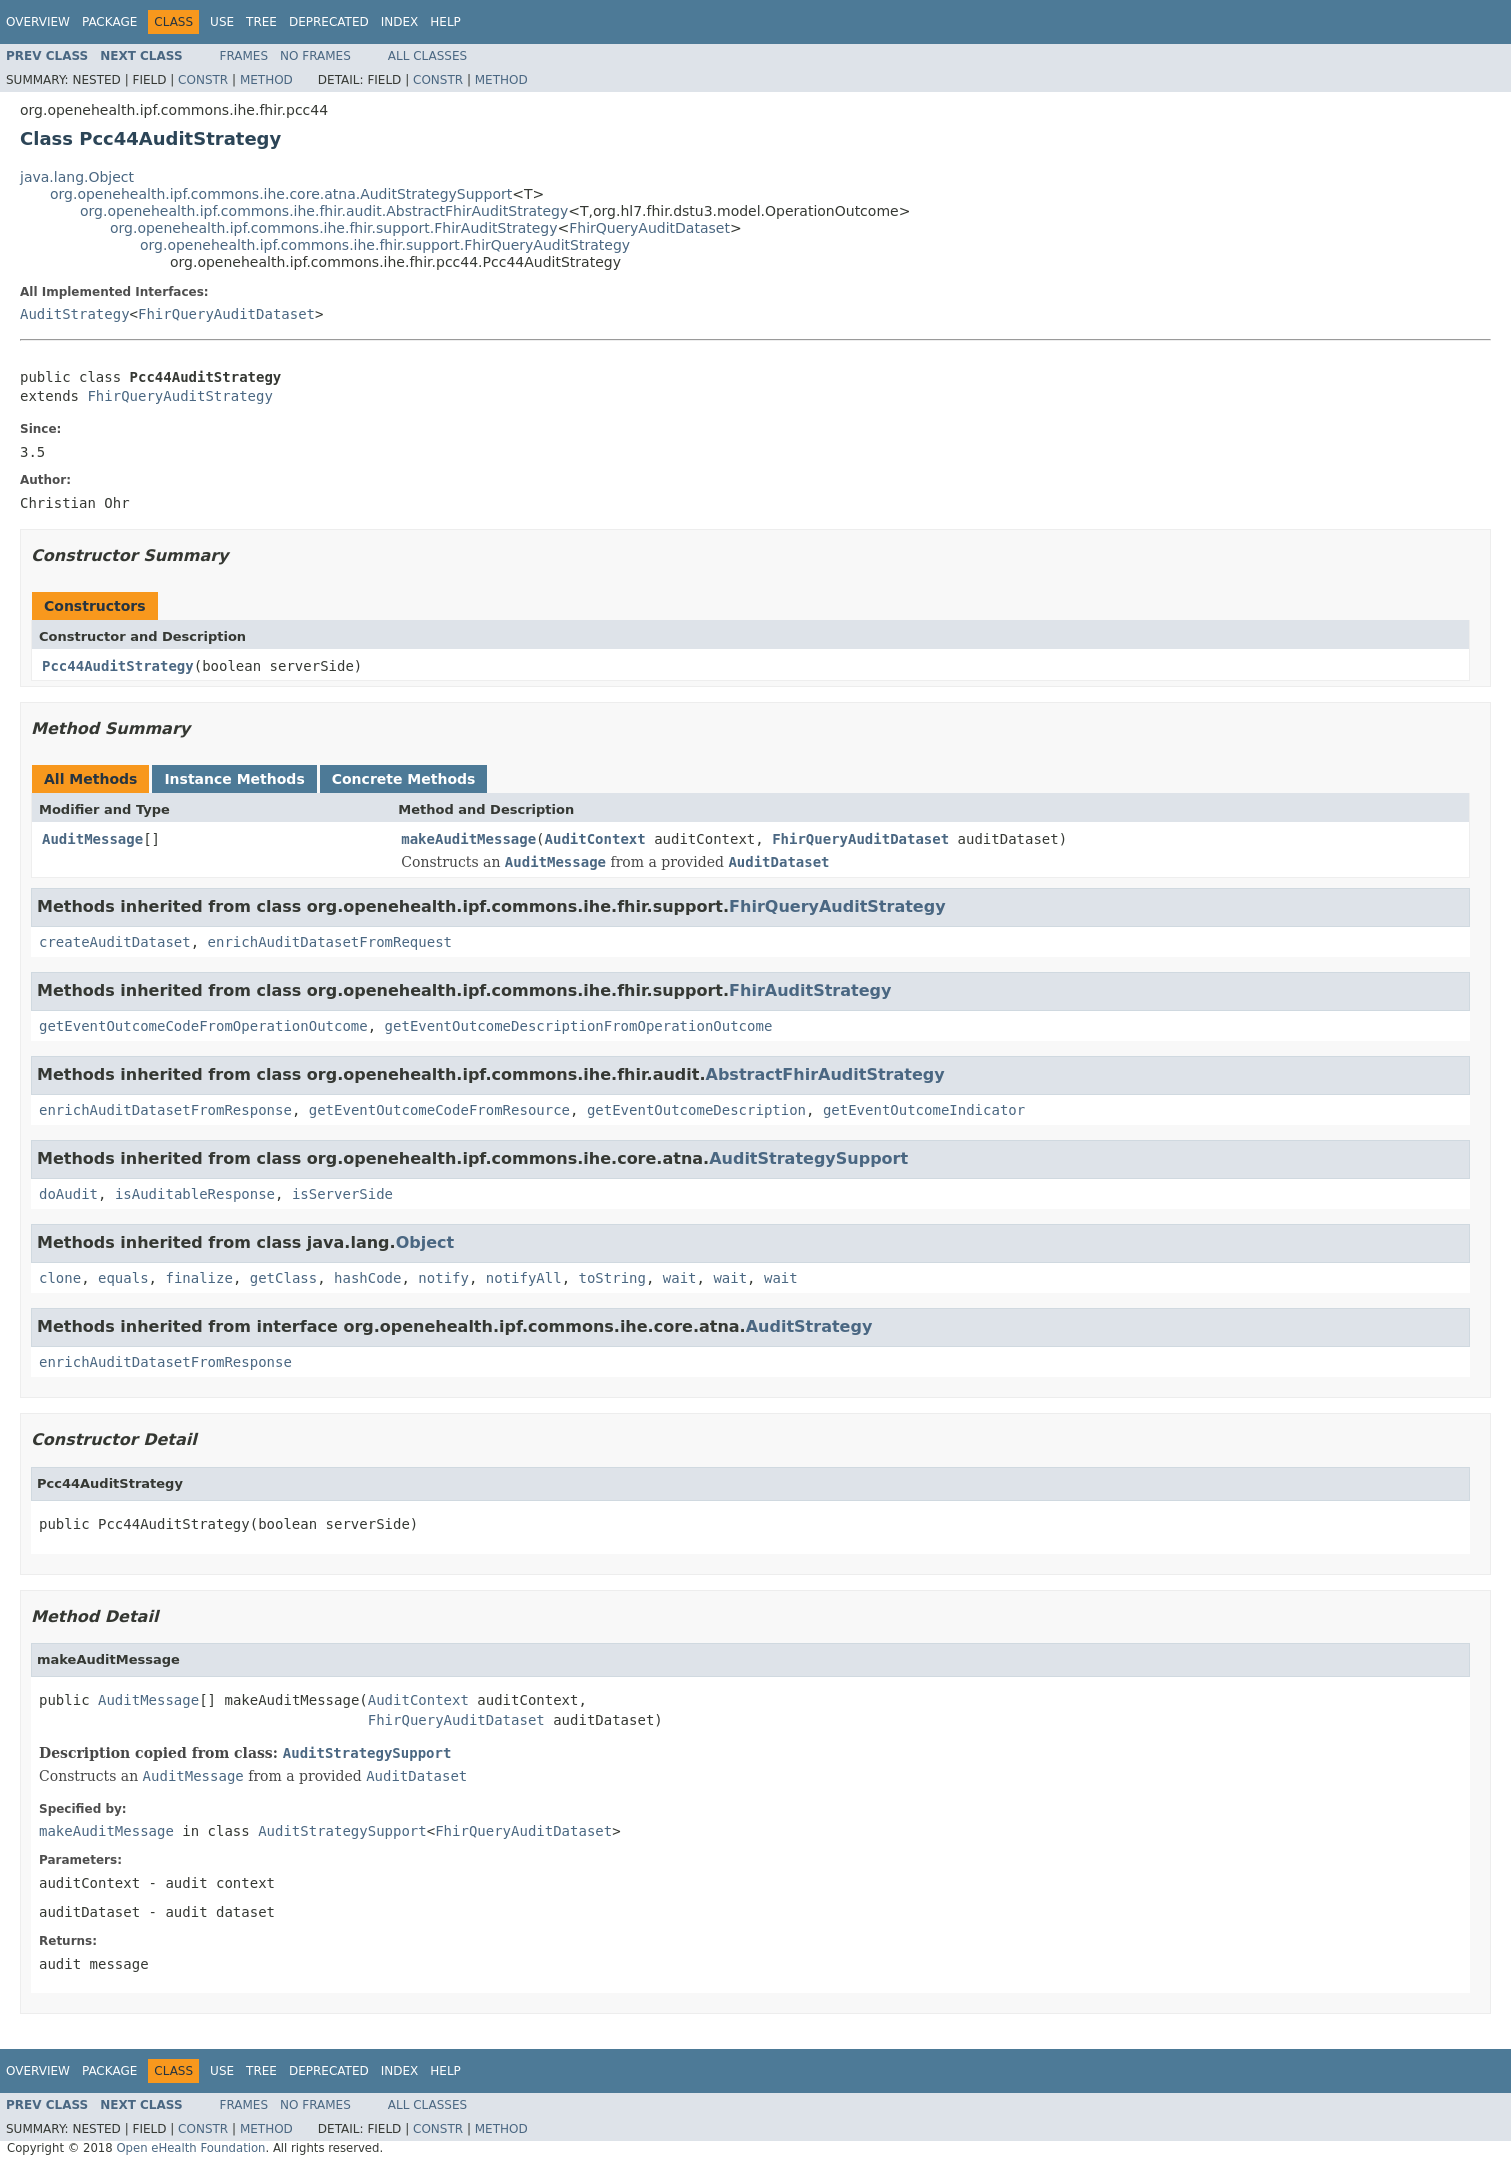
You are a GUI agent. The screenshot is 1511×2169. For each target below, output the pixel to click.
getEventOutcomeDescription (696, 1110)
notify (443, 1278)
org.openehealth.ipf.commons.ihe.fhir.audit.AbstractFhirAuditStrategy (324, 211)
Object (425, 1242)
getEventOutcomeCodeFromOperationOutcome (203, 1026)
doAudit (68, 1194)
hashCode (367, 1278)
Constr (203, 80)
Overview (38, 22)
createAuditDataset (115, 942)
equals (123, 1278)
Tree (261, 22)
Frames (244, 56)
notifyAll (524, 1278)
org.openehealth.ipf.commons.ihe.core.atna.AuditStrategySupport (281, 194)
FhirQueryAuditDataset (649, 228)
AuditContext (595, 839)
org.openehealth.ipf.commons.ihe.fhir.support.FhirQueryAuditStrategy (385, 245)
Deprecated (329, 22)
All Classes (427, 56)
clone (60, 1278)
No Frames (315, 56)
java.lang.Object (77, 177)
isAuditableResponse (195, 1194)
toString (612, 1278)
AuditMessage (92, 839)
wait (680, 1278)
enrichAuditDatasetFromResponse (165, 1110)
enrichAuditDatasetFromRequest (330, 942)
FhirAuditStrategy (810, 990)
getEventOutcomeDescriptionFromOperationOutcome (579, 1026)
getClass (283, 1278)
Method (266, 80)
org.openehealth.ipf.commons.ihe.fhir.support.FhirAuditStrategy (334, 228)
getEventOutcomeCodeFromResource (439, 1110)
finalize (198, 1278)
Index (400, 22)
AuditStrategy (75, 314)
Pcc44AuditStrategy (118, 666)
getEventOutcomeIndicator (924, 1110)
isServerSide (342, 1194)
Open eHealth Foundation (190, 2148)
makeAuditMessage (468, 839)
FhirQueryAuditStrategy (179, 396)
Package (109, 22)
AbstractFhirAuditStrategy (825, 1074)
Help (445, 22)
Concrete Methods (404, 779)
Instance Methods (234, 779)
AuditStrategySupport (808, 1158)
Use (222, 22)
